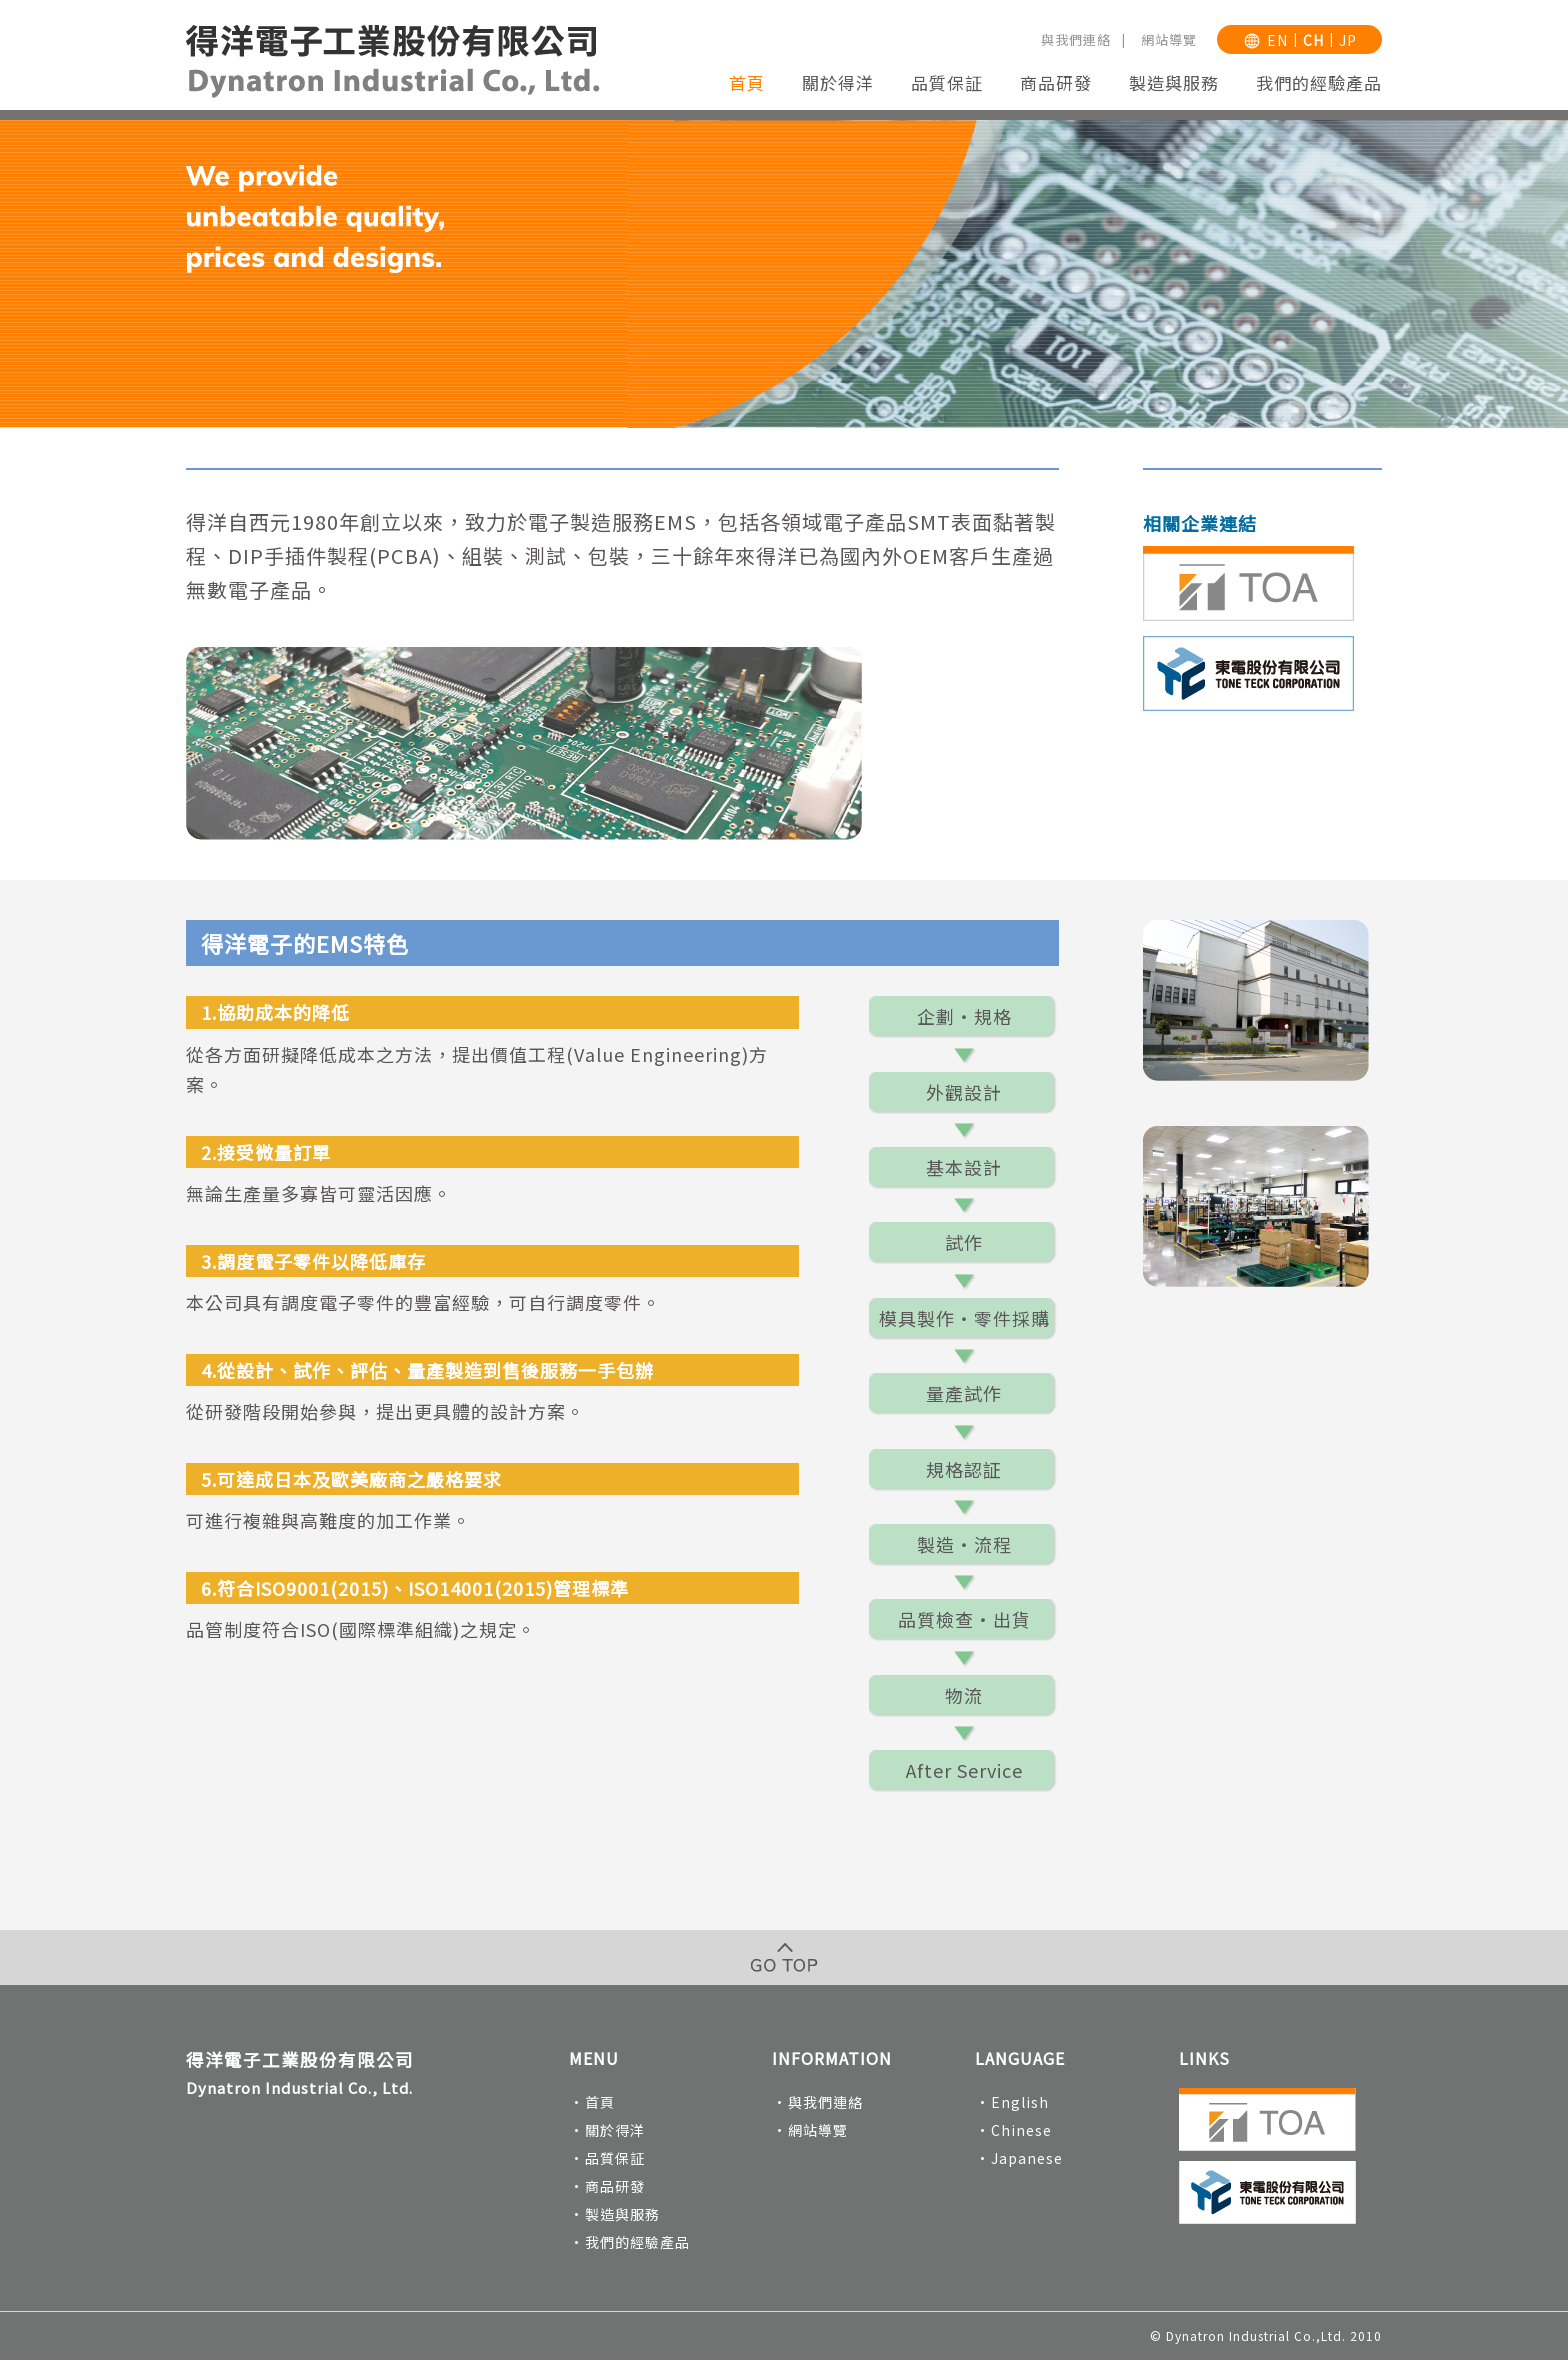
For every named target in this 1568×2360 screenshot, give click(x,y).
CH (1313, 40)
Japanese (1027, 2158)
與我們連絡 (1076, 39)
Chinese (1021, 2130)
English (1020, 2102)
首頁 (747, 82)
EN (1277, 40)
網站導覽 (1169, 39)
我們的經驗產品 (1319, 82)
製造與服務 (1174, 82)
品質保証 (947, 82)
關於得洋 (838, 82)
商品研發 (1056, 82)
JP (1348, 40)
